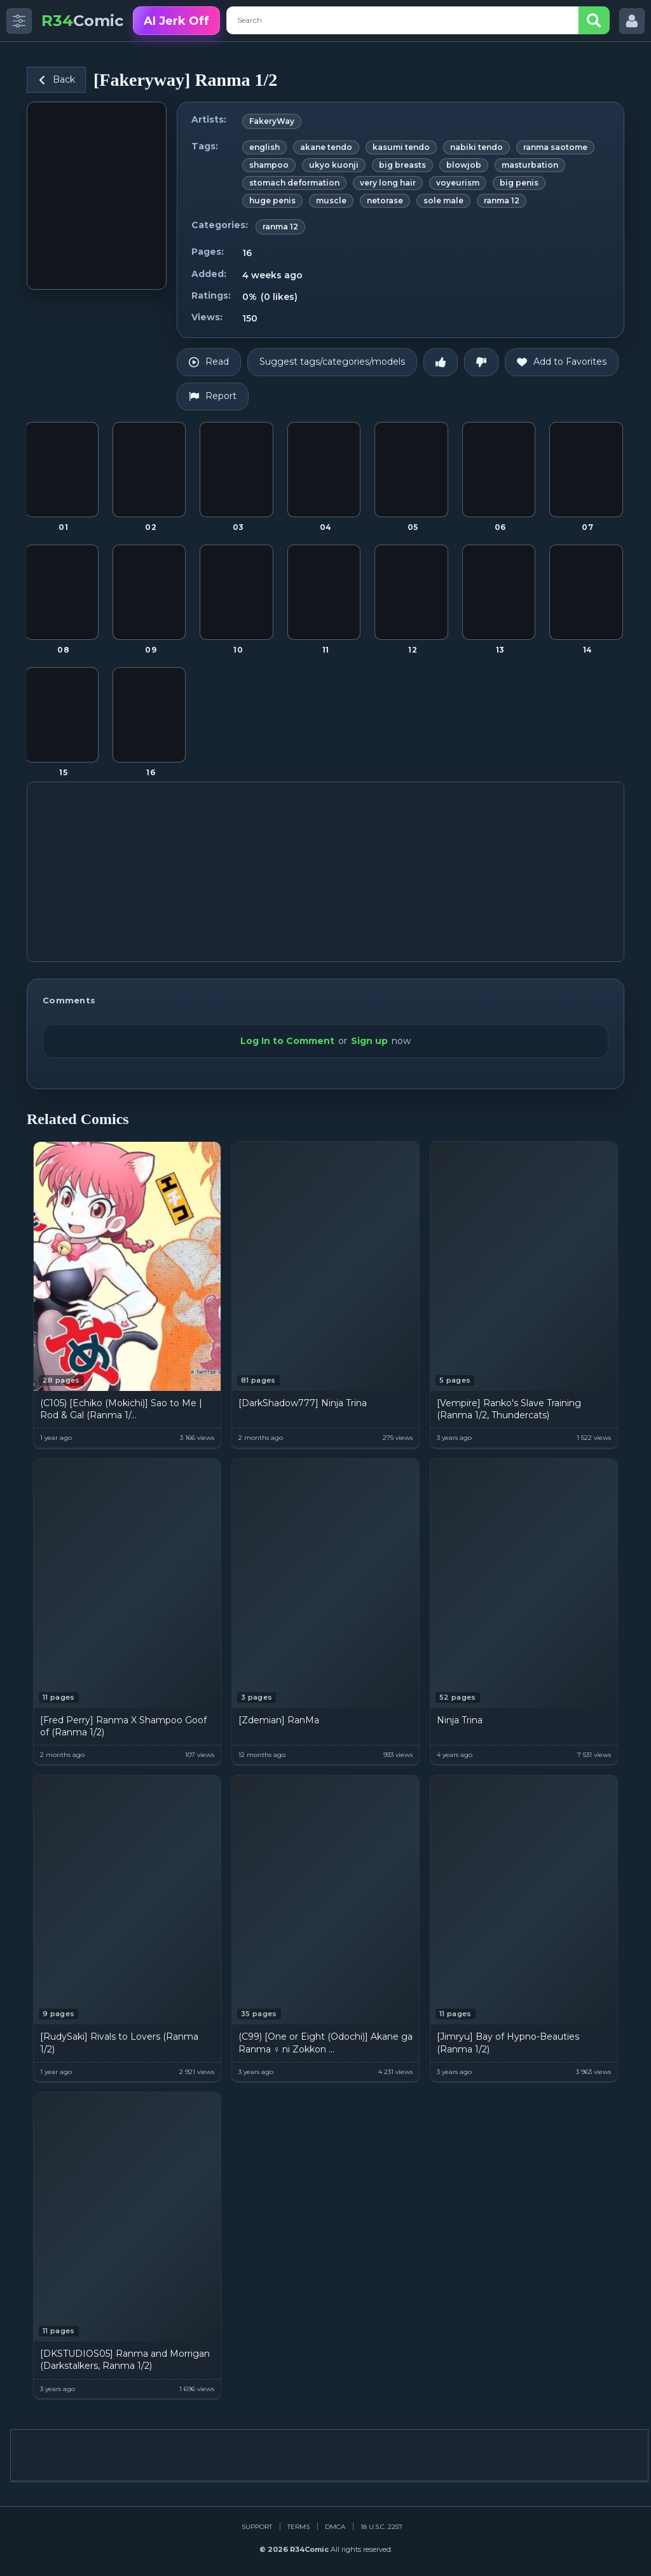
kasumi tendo (401, 147)
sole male (443, 200)
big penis (519, 182)
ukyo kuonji (334, 165)
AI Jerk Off (176, 21)
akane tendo (326, 147)
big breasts (402, 165)
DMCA (335, 2527)
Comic (82, 21)
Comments (69, 1000)
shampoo (269, 165)
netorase (385, 200)
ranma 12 (501, 200)
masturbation (530, 165)
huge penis (272, 200)
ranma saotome (555, 147)
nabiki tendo (476, 147)
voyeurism (457, 182)
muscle (331, 200)
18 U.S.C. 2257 (381, 2527)
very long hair (388, 182)
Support (257, 2527)
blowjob (463, 165)
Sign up (369, 1041)
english (264, 147)
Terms (298, 2527)
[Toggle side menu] (19, 21)
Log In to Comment (287, 1041)
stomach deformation (294, 182)
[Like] (440, 362)
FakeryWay (271, 121)
